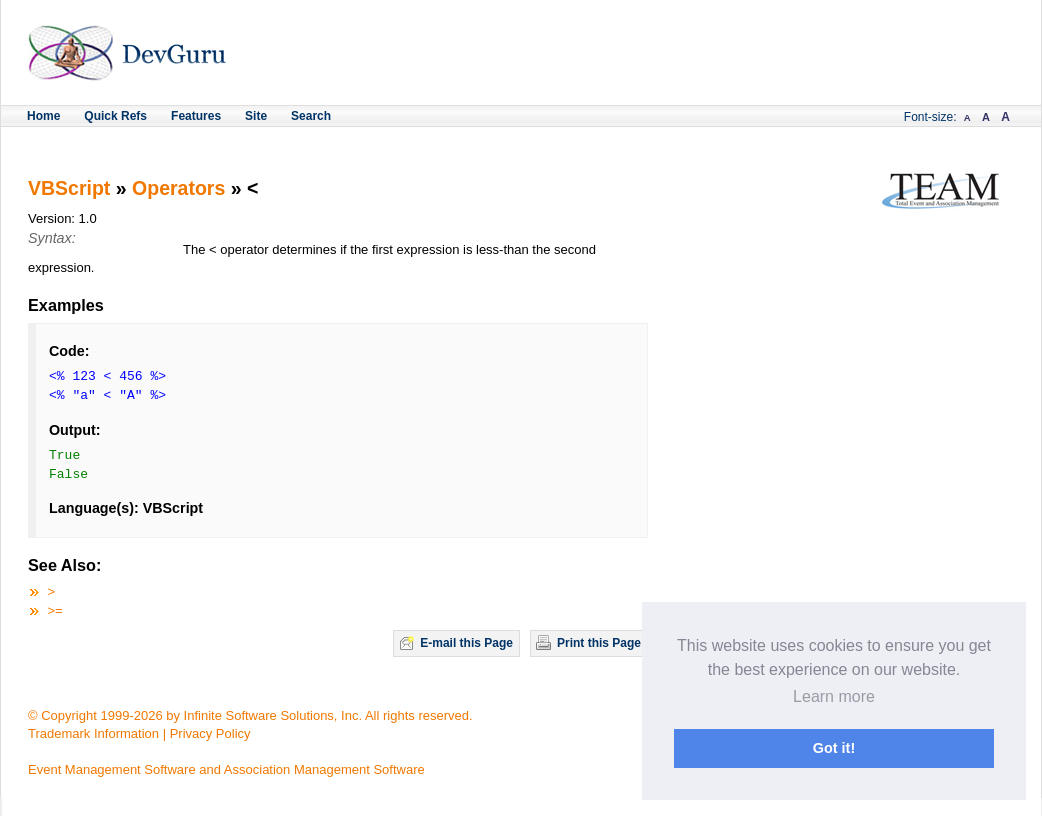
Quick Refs (115, 116)
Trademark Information (93, 733)
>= (55, 610)
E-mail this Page (466, 643)
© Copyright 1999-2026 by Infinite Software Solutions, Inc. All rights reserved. (250, 715)
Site (256, 116)
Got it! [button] (834, 748)
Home (43, 116)
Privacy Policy (210, 733)
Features (196, 116)
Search (311, 116)
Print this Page (599, 643)
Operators (178, 188)
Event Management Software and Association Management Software (226, 769)
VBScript (69, 188)
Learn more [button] (834, 696)
